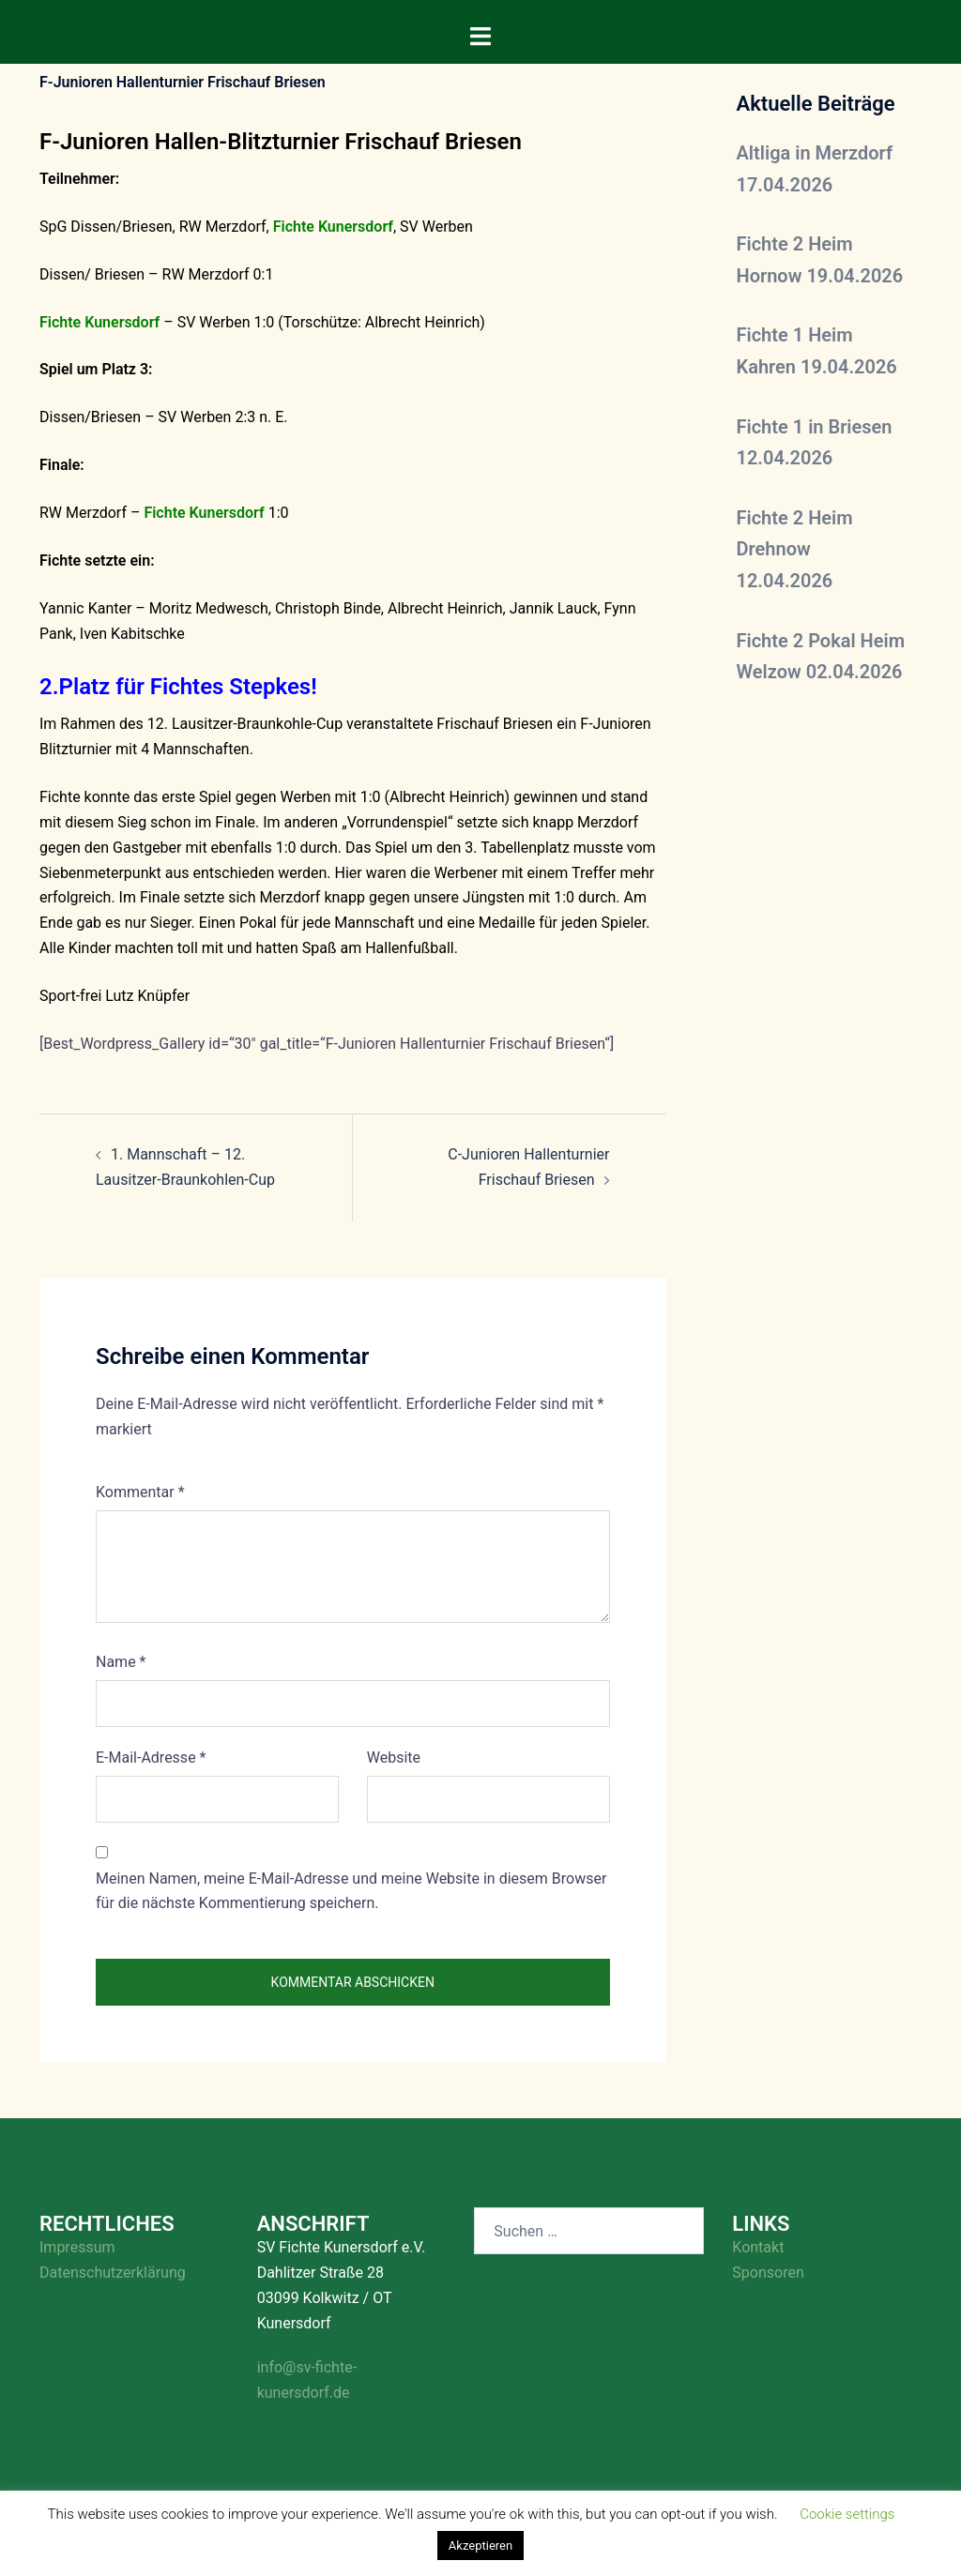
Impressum (77, 2247)
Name (121, 1662)
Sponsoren (767, 2272)
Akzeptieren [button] (480, 2545)
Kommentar (140, 1492)
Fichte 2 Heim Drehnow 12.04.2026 (795, 549)
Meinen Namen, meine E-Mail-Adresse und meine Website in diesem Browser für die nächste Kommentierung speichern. (351, 1891)
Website (393, 1757)
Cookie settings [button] (847, 2514)
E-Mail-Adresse (151, 1757)
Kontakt (758, 2247)
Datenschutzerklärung (112, 2272)
